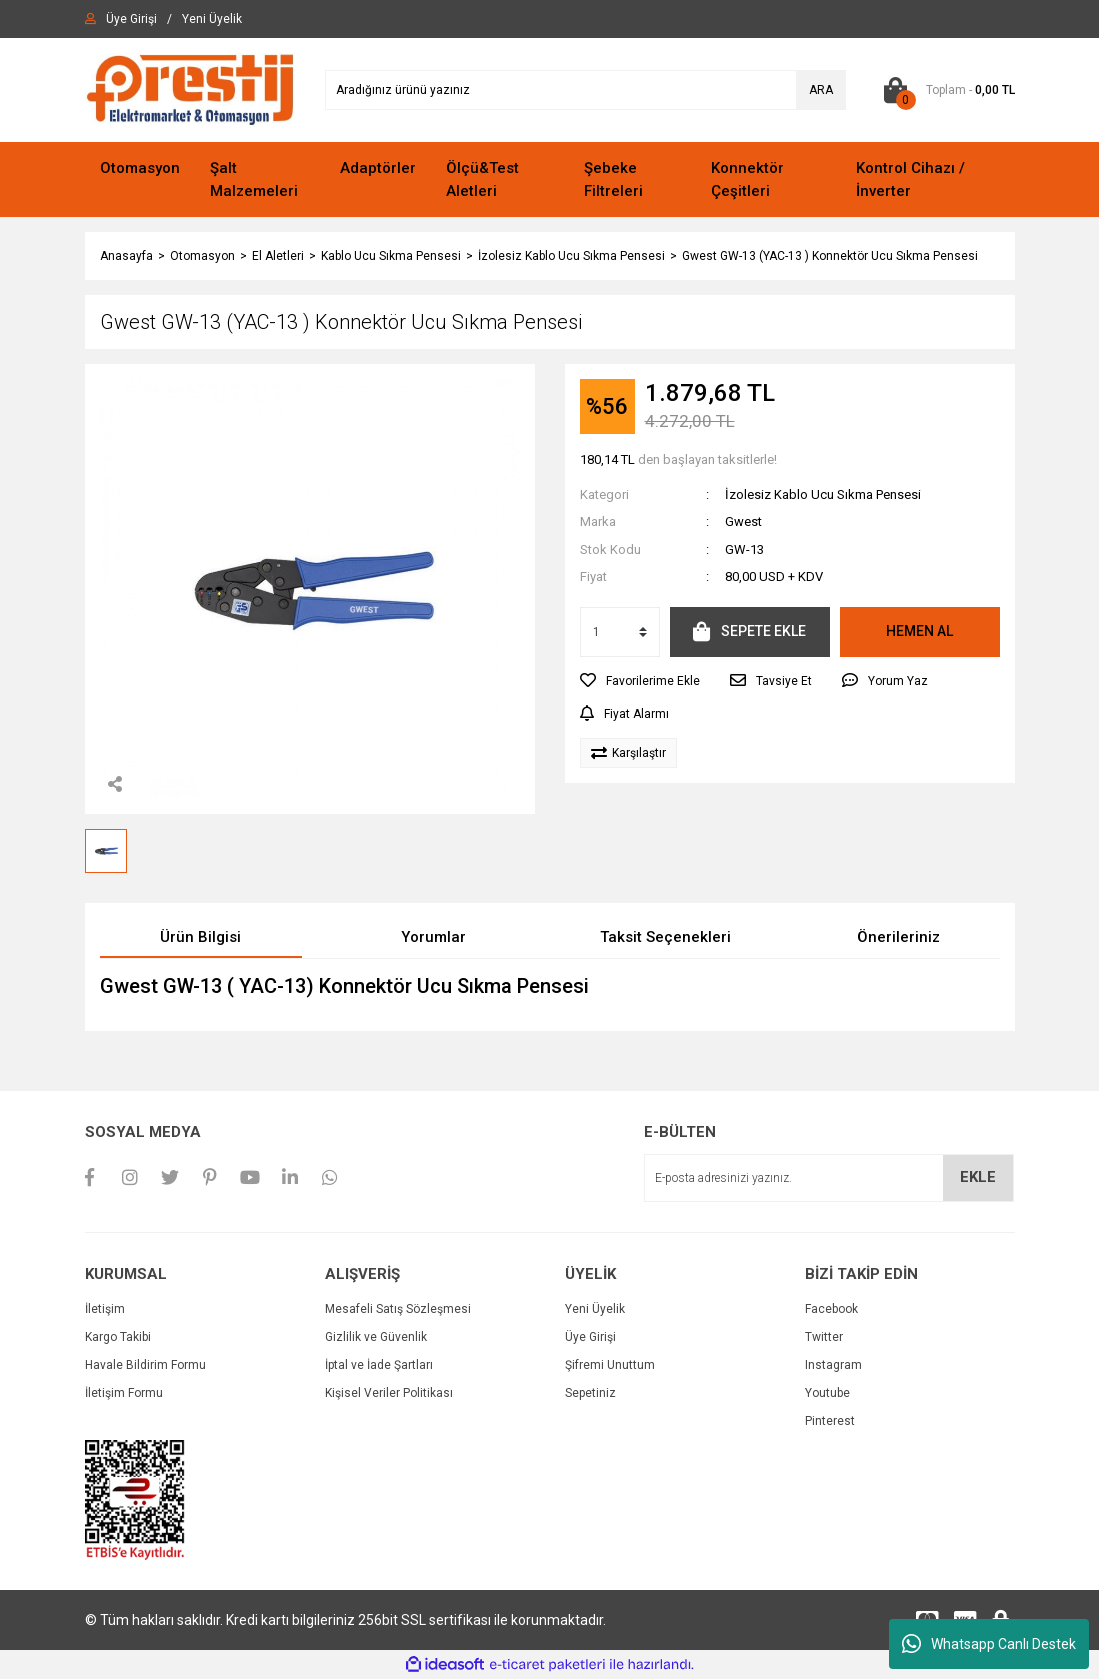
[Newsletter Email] (829, 1178)
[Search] (585, 90)
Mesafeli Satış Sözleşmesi (398, 1309)
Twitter (824, 1337)
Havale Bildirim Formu (145, 1365)
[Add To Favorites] (640, 681)
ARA (821, 90)
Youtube (827, 1393)
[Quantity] (620, 632)
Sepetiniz (590, 1393)
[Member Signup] (212, 19)
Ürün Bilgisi (200, 937)
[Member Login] (131, 19)
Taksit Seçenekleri (665, 937)
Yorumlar (433, 937)
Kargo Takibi (118, 1337)
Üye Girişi (590, 1337)
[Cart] (945, 90)
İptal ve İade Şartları (379, 1365)
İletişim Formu (124, 1393)
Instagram (833, 1365)
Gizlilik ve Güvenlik (376, 1337)
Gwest (743, 521)
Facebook (831, 1309)
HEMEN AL (919, 631)
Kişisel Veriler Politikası (389, 1393)
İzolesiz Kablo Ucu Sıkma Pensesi (823, 494)
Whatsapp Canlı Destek (989, 1644)
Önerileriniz (898, 937)
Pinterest (830, 1421)
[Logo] (190, 89)
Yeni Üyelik (595, 1309)
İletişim (105, 1309)
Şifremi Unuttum (610, 1365)
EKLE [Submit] (978, 1177)
